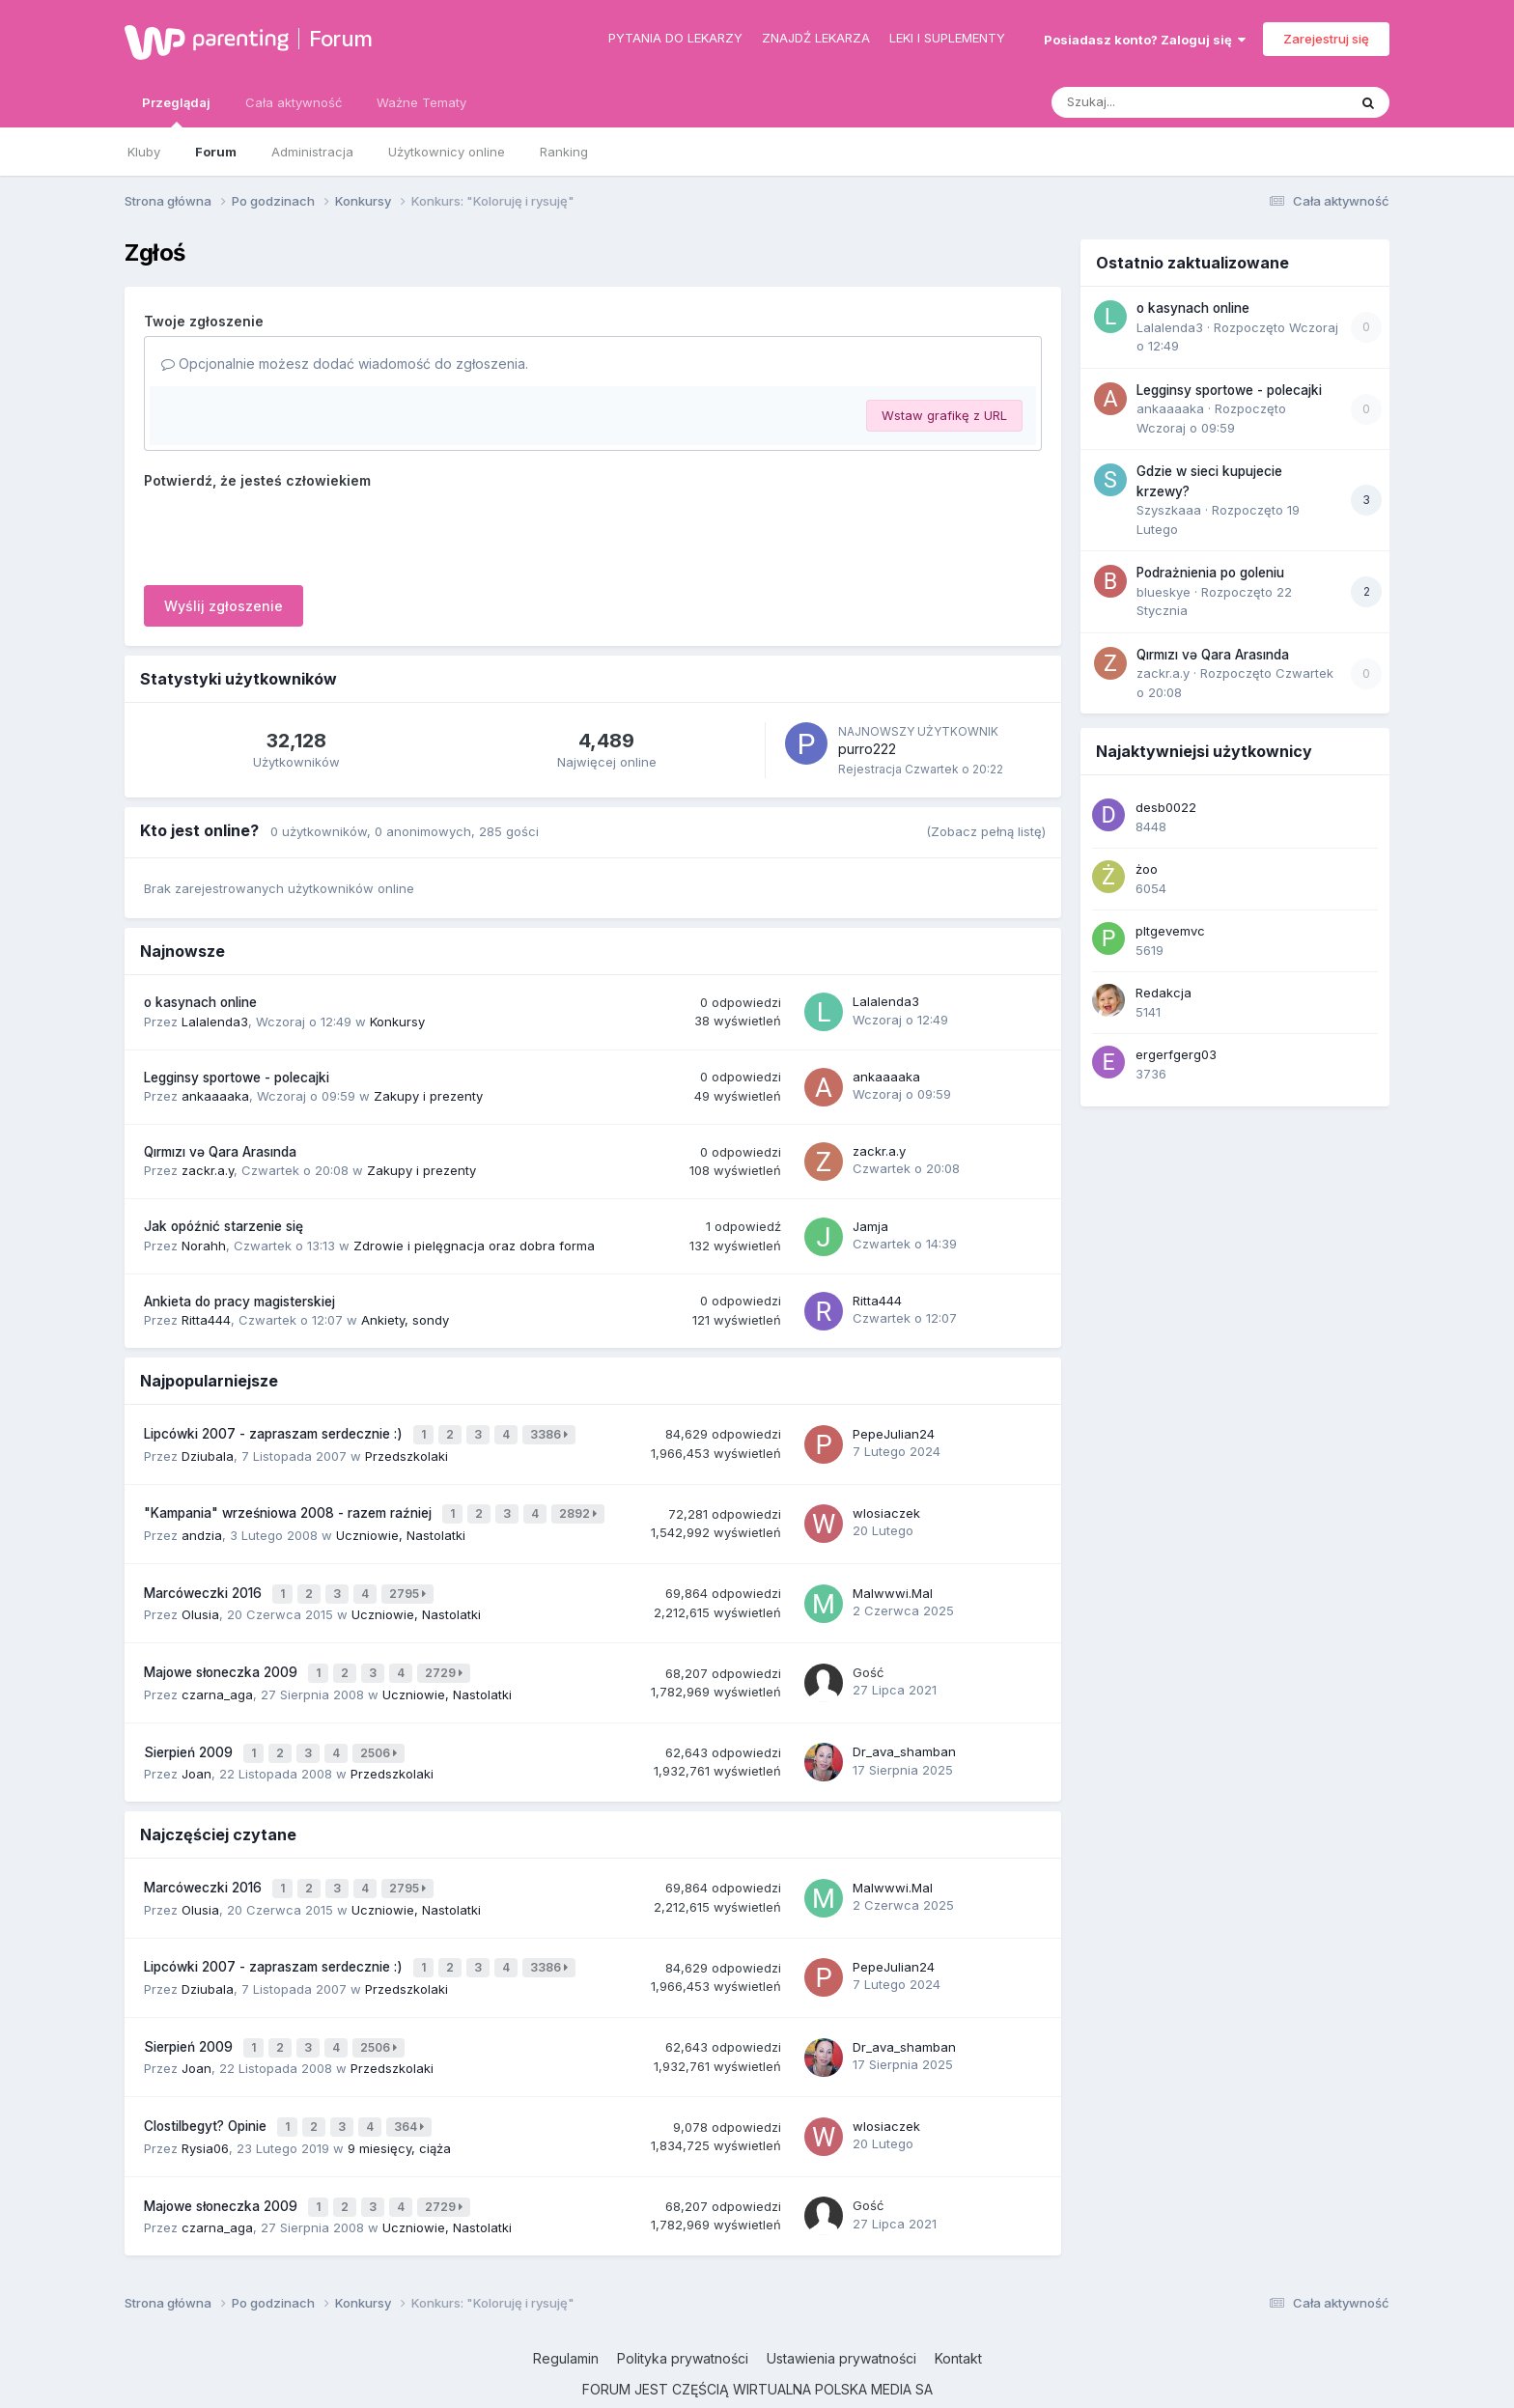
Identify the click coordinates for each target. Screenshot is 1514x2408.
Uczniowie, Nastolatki (400, 1526)
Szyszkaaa (1168, 510)
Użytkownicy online (446, 151)
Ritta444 (206, 1320)
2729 (446, 1658)
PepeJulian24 (894, 1432)
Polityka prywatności (682, 2315)
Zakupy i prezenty (428, 1096)
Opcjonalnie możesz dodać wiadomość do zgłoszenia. (344, 363)
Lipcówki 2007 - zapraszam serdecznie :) (275, 1432)
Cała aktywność (293, 102)
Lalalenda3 (215, 1021)
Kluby (143, 151)
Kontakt (958, 2315)
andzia (202, 1526)
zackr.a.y (208, 1170)
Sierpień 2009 (190, 1733)
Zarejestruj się (1326, 38)
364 (412, 2090)
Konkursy (397, 1021)
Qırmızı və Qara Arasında (220, 1152)
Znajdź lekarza (816, 37)
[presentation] (290, 533)
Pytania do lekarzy (675, 37)
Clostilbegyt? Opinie (207, 2089)
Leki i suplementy (947, 37)
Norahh (204, 1245)
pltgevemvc (1170, 930)
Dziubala (208, 1451)
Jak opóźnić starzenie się (223, 1226)
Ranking (564, 151)
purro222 (867, 749)
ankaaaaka (215, 1096)
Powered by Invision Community (757, 2378)
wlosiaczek (886, 1506)
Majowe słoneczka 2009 (222, 1658)
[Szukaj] (1151, 102)
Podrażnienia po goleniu (1210, 572)
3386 (552, 1432)
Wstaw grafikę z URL (944, 415)
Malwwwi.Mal (893, 1581)
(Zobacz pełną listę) (986, 831)
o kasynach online (200, 1002)
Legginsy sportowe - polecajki (236, 1077)
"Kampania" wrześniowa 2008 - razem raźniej (289, 1507)
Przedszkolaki (406, 1451)
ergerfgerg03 (1176, 1054)
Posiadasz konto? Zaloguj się (1145, 39)
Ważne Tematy (421, 102)
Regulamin (566, 2315)
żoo (1147, 869)
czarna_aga (217, 1677)
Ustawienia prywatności (841, 2315)
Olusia (200, 1602)
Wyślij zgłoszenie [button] (223, 606)
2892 (581, 1507)
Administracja (312, 151)
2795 (410, 1583)
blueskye (1163, 592)
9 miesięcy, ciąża (399, 2108)
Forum (341, 38)
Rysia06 (205, 2108)
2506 (381, 1733)
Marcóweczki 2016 (205, 1582)
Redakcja (1164, 992)
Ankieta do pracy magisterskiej (239, 1301)
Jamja (870, 1226)
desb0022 (1166, 807)
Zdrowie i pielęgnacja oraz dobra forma (474, 1245)
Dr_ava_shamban (904, 1732)
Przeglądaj (176, 111)
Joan (196, 1752)
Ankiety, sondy (405, 1320)
